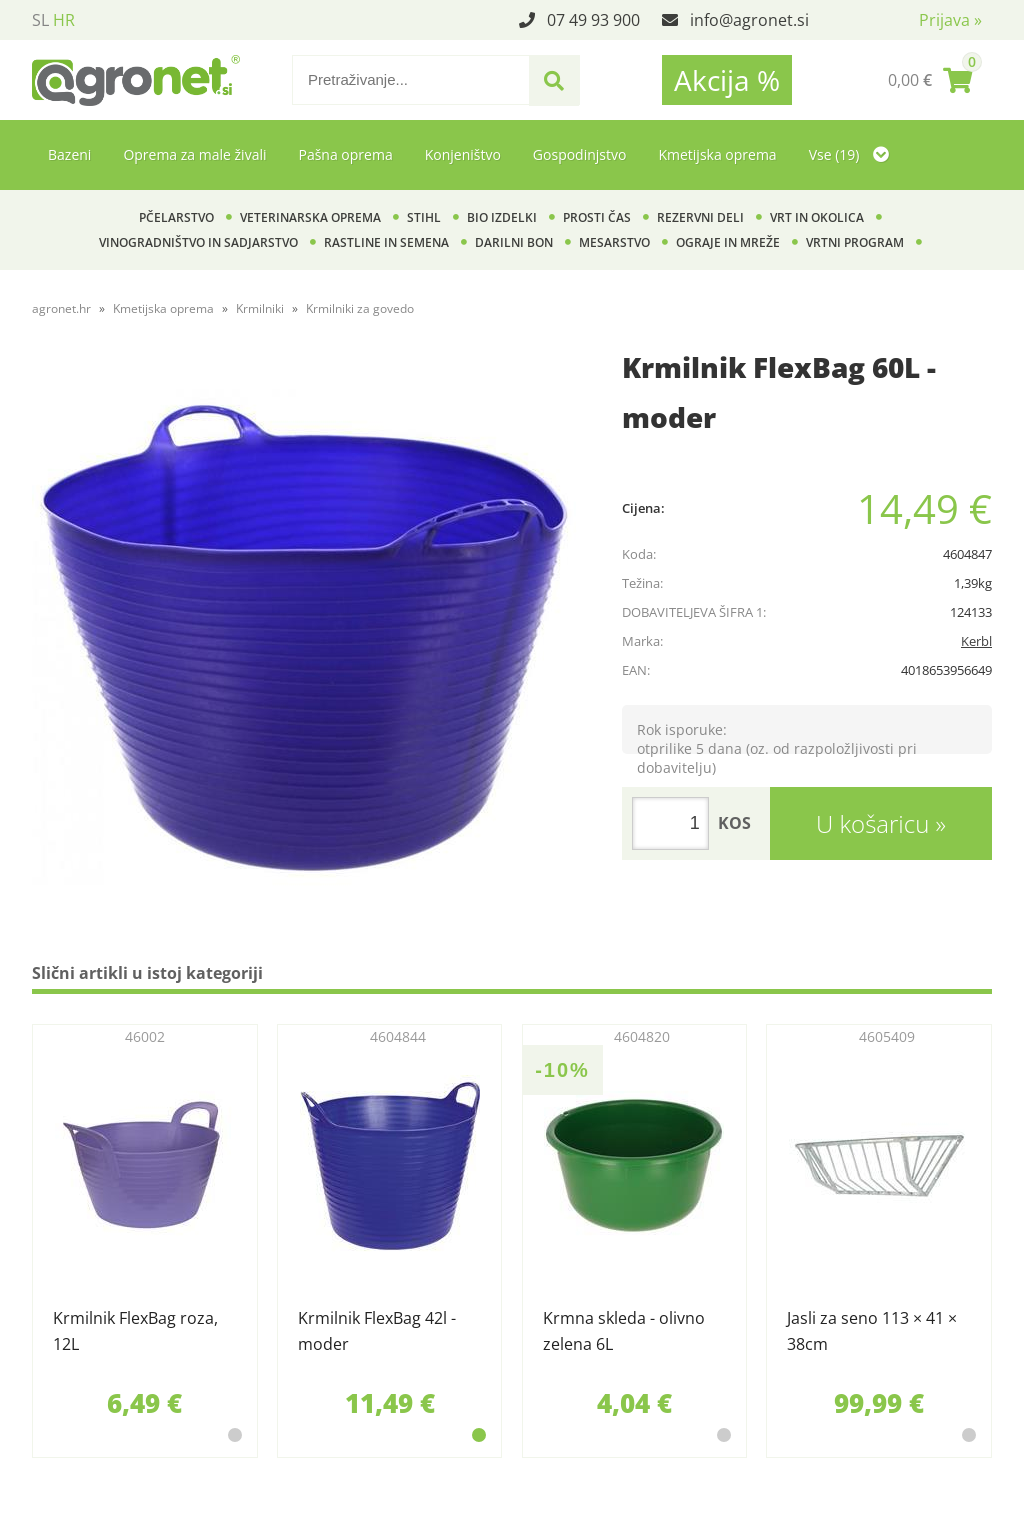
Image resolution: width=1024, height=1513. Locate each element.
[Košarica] (930, 80)
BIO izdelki (502, 217)
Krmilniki (260, 308)
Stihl (424, 217)
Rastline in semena (386, 242)
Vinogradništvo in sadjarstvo (198, 242)
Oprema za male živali (194, 154)
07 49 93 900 (593, 20)
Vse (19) (849, 154)
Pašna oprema (345, 154)
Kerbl (976, 641)
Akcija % (727, 80)
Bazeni (69, 154)
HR (64, 20)
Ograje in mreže (728, 242)
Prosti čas (597, 217)
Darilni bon (514, 242)
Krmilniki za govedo (360, 308)
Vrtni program (855, 242)
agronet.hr (61, 308)
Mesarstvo (614, 242)
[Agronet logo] (136, 80)
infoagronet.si (749, 20)
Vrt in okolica (817, 217)
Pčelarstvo (176, 217)
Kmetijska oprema (717, 154)
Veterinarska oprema (310, 217)
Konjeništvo (463, 154)
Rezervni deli (700, 217)
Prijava (950, 20)
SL (40, 20)
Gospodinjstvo (580, 154)
